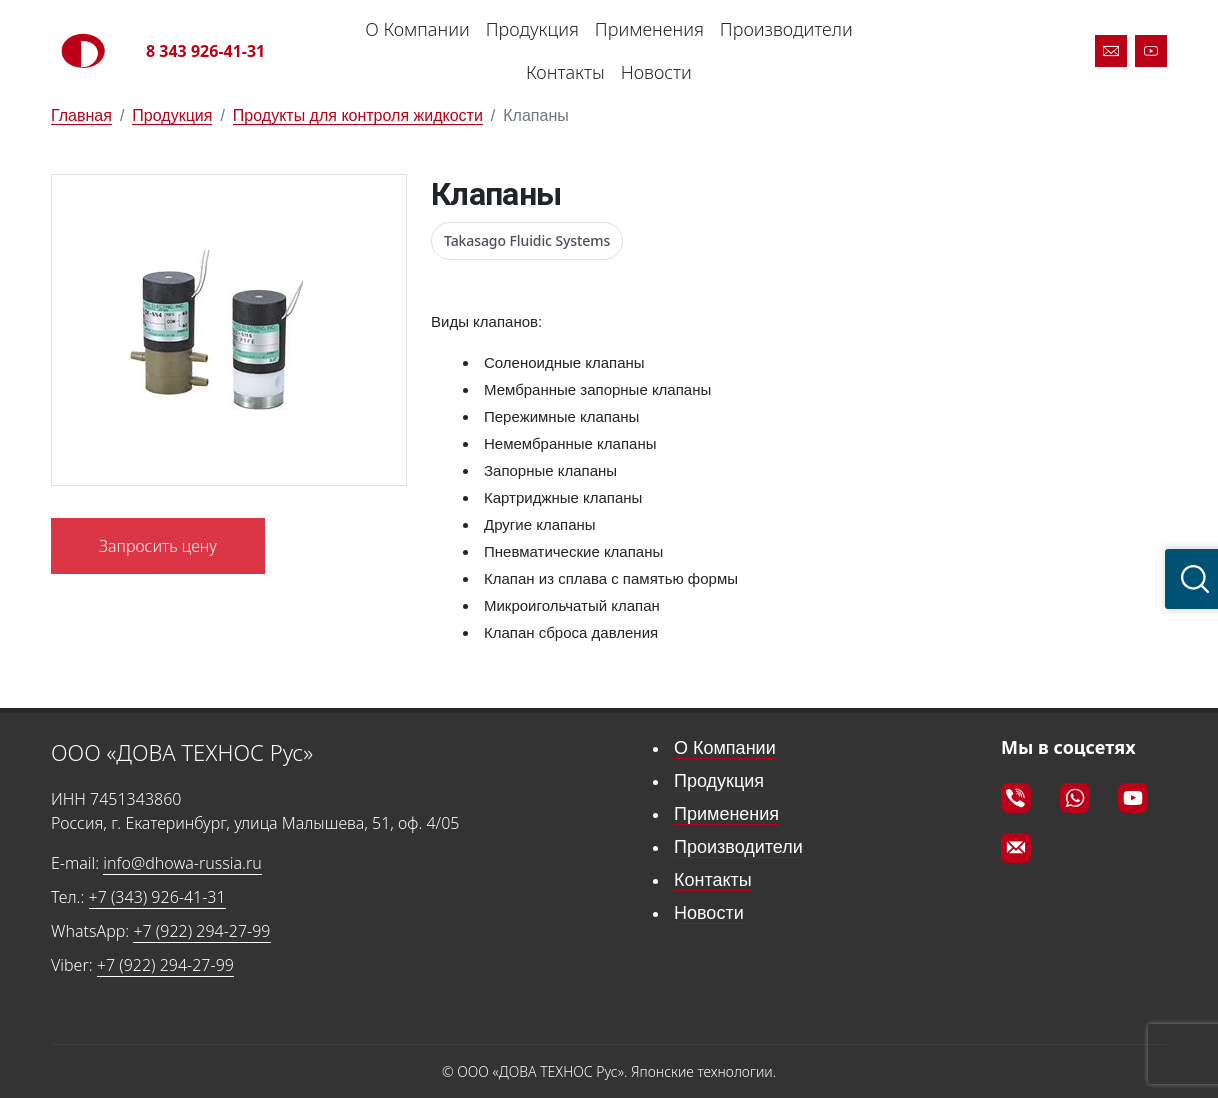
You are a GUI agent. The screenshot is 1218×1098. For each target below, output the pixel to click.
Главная (81, 115)
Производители (786, 29)
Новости (656, 72)
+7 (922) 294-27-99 (201, 931)
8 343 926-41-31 (205, 51)
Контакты (565, 72)
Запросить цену (158, 546)
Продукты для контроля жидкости (358, 115)
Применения (649, 29)
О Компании (417, 29)
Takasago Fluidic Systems (527, 240)
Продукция (532, 29)
